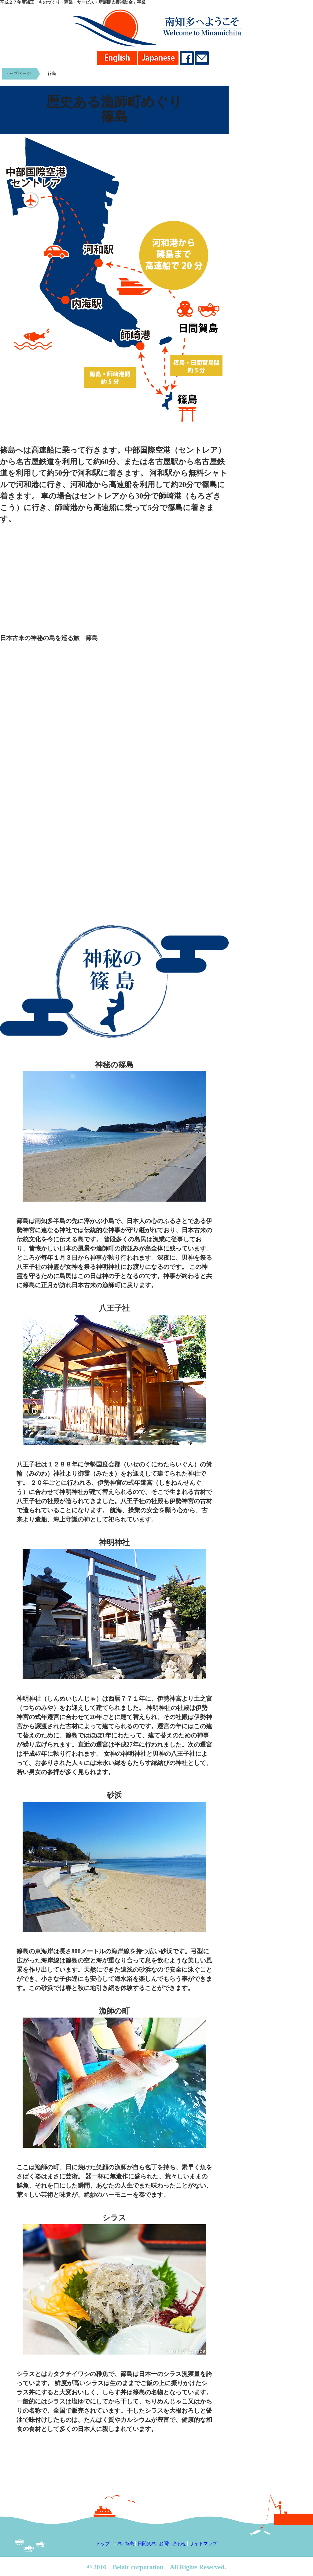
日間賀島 (147, 2543)
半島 (117, 2543)
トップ (103, 2543)
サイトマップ (203, 2543)
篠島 (52, 73)
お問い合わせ (172, 2543)
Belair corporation (138, 2567)
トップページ (18, 73)
